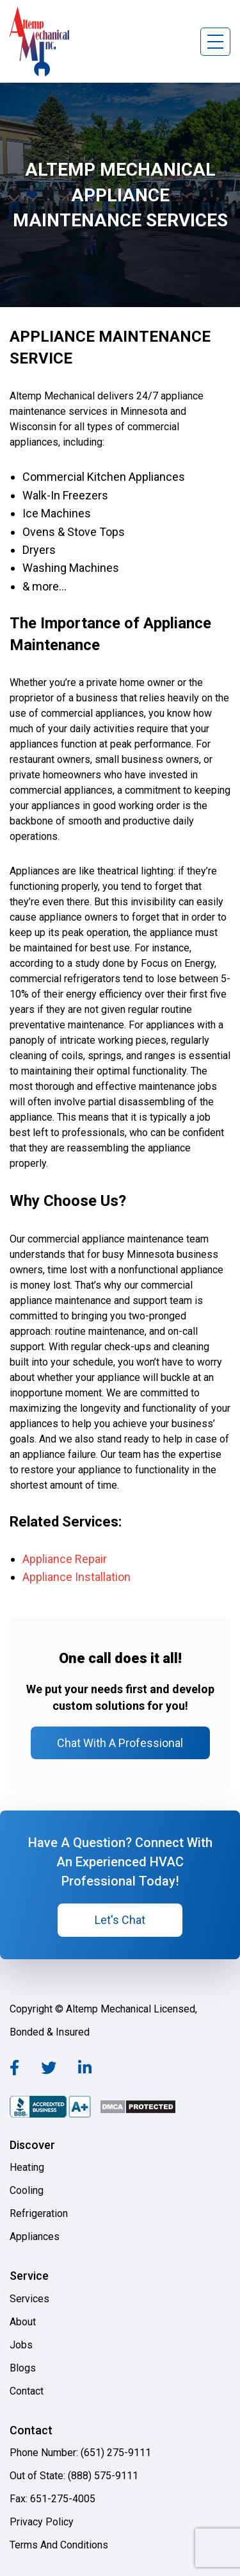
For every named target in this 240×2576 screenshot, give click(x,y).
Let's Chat (120, 1920)
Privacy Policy (42, 2522)
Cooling (27, 2190)
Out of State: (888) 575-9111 (74, 2476)
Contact (27, 2391)
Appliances (35, 2236)
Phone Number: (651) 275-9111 (80, 2452)
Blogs (23, 2368)
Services (29, 2299)
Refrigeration (39, 2213)
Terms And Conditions (59, 2545)
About (23, 2322)
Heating (27, 2167)
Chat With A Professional (120, 1743)
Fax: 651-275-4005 (52, 2499)
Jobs (21, 2345)
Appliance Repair (64, 1559)
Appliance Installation (76, 1577)
